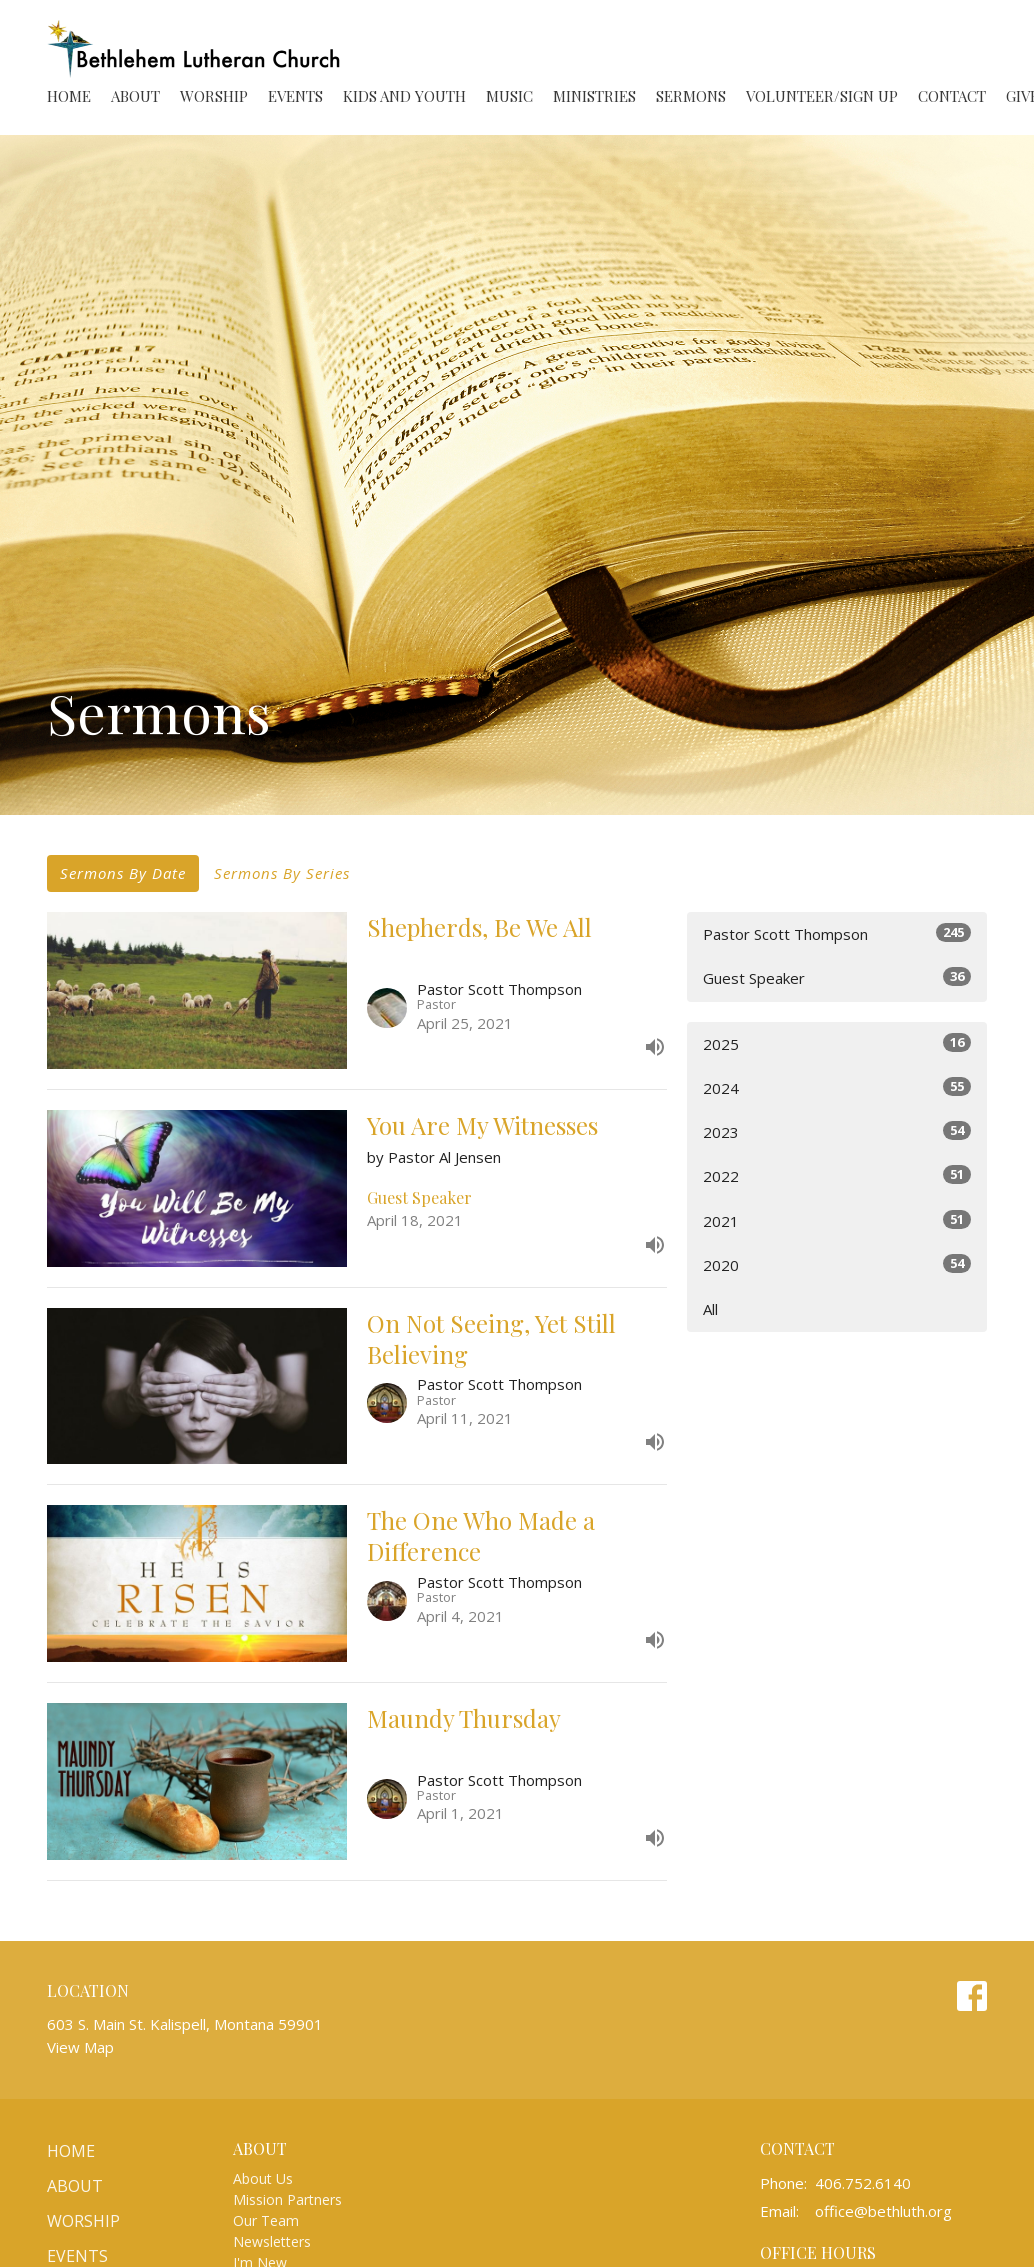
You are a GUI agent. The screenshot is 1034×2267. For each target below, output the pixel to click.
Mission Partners (287, 2199)
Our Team (266, 2220)
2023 (837, 1131)
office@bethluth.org (883, 2211)
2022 (837, 1175)
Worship (214, 96)
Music (509, 96)
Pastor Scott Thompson (837, 933)
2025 (837, 1043)
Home (69, 96)
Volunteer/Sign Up (822, 96)
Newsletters (272, 2241)
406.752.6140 (863, 2183)
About (135, 96)
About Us (263, 2178)
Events (295, 96)
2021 (837, 1220)
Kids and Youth (404, 96)
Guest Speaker (837, 977)
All (710, 1309)
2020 (837, 1264)
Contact (952, 96)
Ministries (594, 96)
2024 (837, 1087)
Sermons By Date (123, 873)
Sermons (691, 96)
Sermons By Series (282, 873)
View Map (80, 2047)
